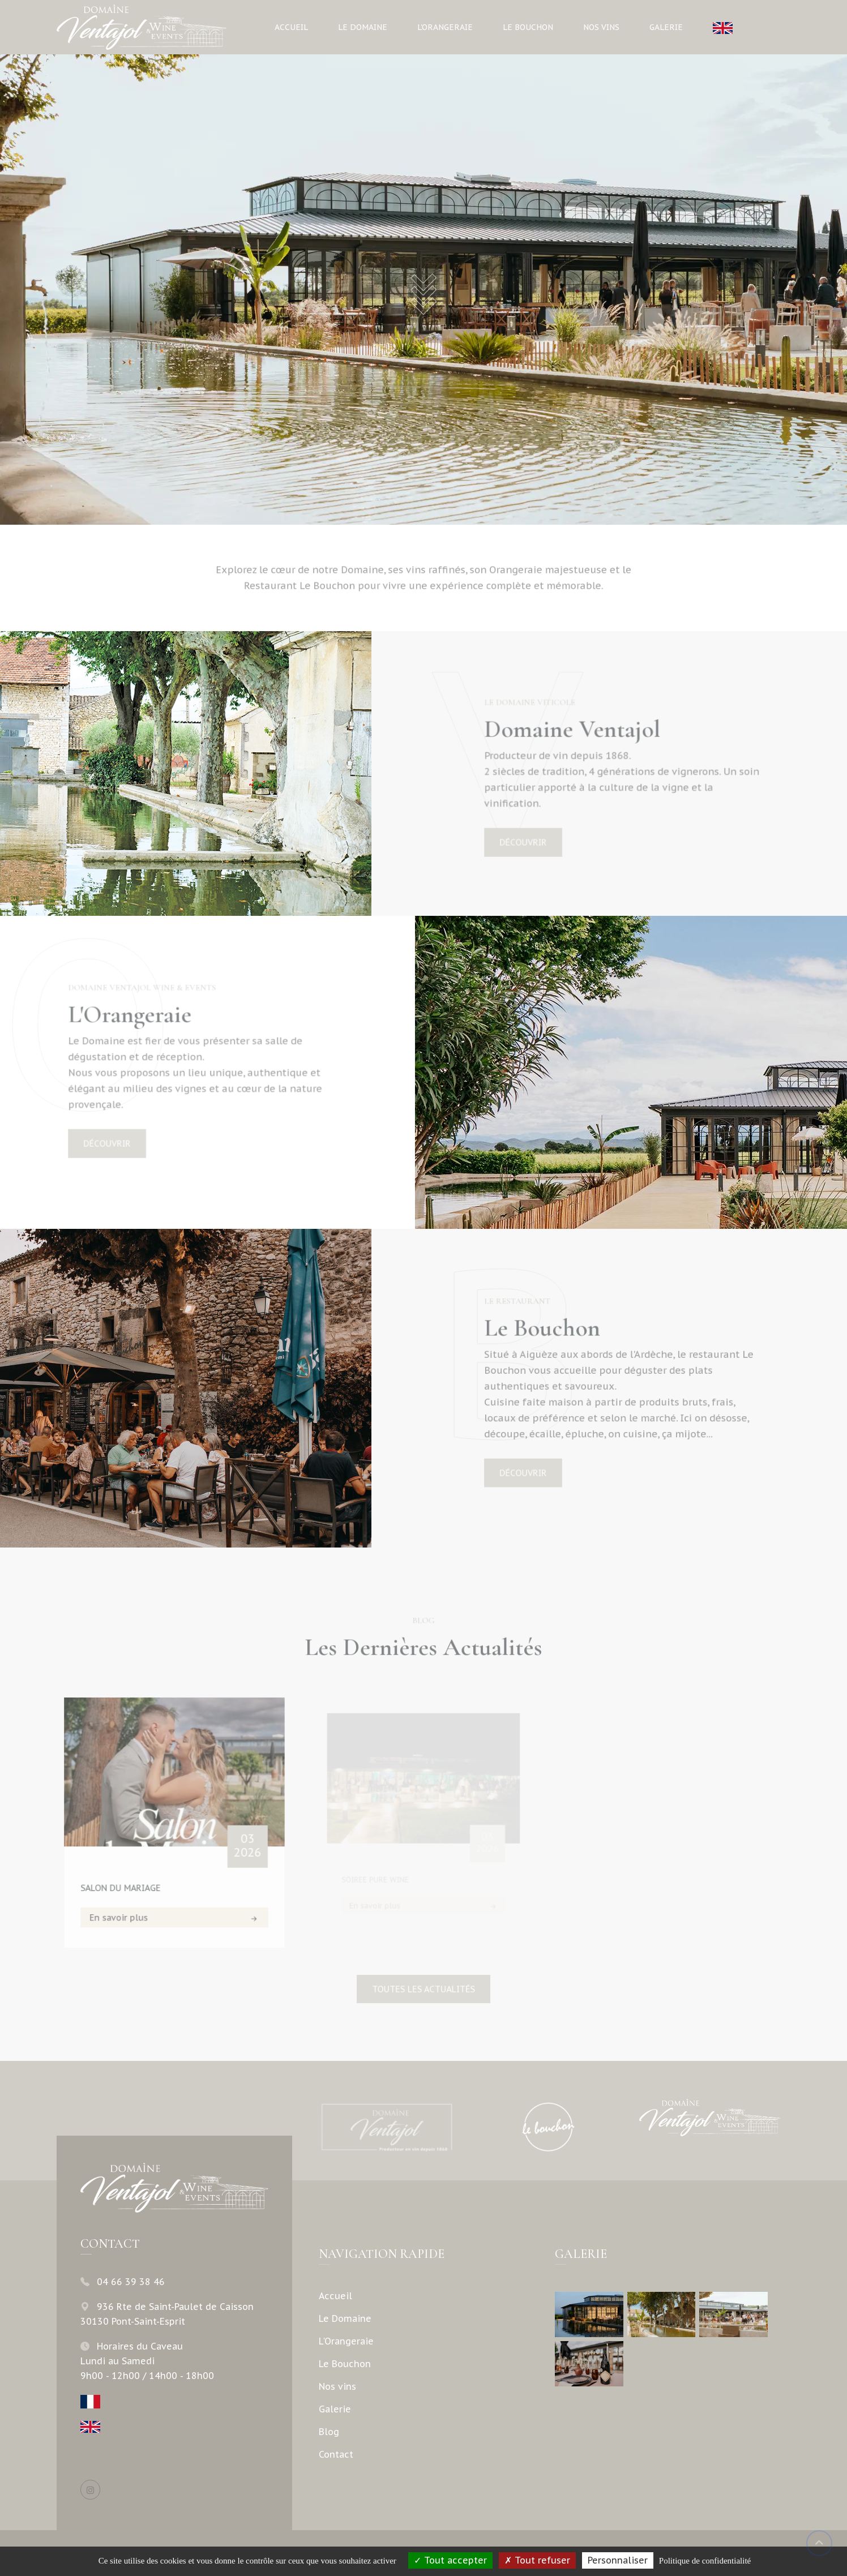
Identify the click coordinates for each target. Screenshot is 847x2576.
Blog (329, 2431)
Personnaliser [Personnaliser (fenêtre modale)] (618, 2560)
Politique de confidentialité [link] (705, 2560)
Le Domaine (362, 27)
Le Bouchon (528, 27)
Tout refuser (537, 2560)
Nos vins (601, 27)
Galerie (666, 27)
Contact (336, 2454)
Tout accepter (450, 2560)
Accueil (291, 27)
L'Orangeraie (445, 27)
